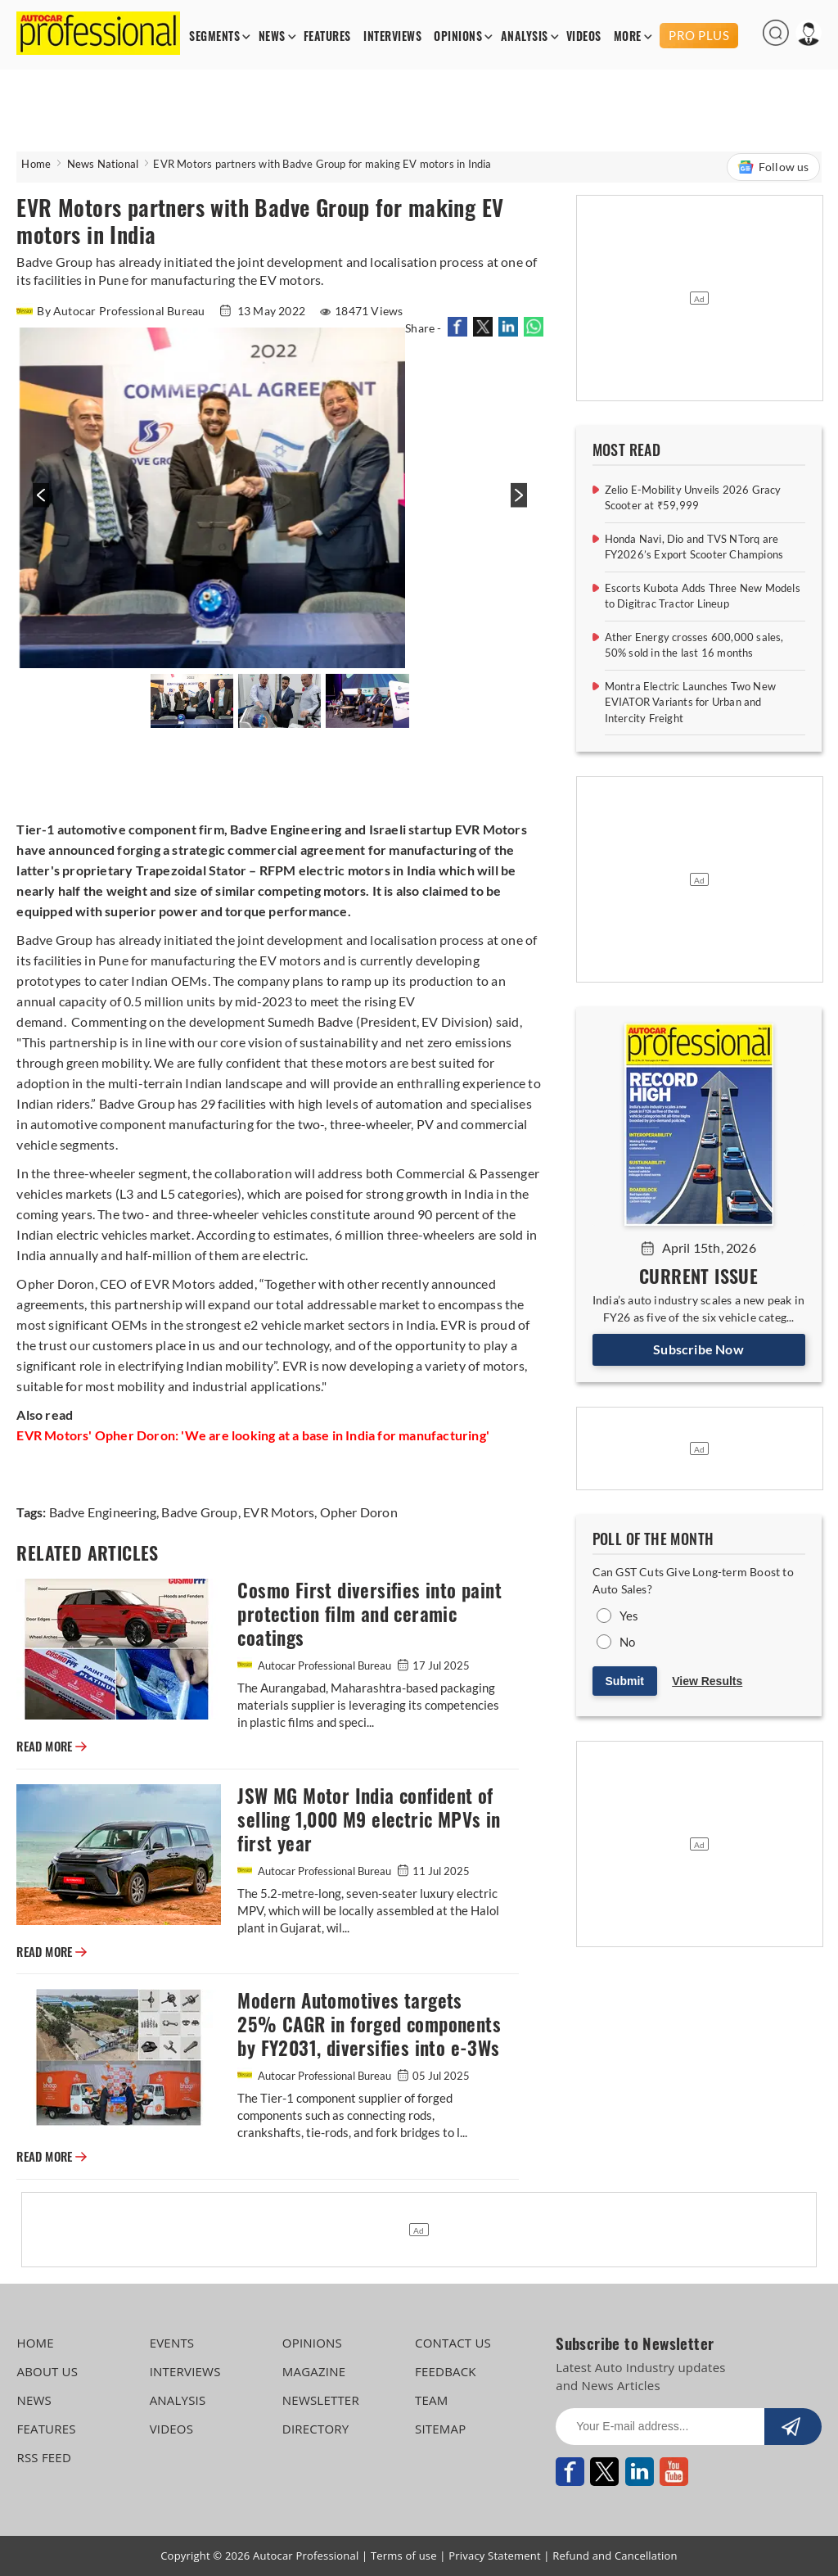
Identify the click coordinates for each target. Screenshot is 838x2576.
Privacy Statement (494, 2555)
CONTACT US (453, 2342)
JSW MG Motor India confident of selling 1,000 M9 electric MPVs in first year (368, 1819)
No (627, 1641)
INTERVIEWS (392, 36)
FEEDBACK (445, 2371)
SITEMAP (440, 2428)
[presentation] (39, 503)
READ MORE (51, 1746)
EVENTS (172, 2342)
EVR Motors (277, 1512)
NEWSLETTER (320, 2400)
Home (36, 163)
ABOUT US (47, 2371)
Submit (625, 1681)
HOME (34, 2342)
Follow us (773, 167)
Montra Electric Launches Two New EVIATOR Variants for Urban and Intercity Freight (690, 702)
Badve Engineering (102, 1512)
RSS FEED (43, 2457)
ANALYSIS (524, 36)
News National (103, 163)
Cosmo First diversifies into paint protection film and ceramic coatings (369, 1614)
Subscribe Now (698, 1349)
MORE (628, 36)
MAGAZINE (313, 2371)
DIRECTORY (315, 2428)
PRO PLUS (699, 35)
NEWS (272, 36)
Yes (629, 1615)
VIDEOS (583, 36)
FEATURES (327, 36)
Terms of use (404, 2555)
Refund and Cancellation (615, 2555)
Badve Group (198, 1512)
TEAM (431, 2400)
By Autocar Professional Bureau (111, 311)
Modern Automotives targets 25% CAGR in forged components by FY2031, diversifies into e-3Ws (369, 2024)
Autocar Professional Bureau (315, 1665)
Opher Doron (357, 1512)
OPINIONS (458, 36)
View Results (707, 1681)
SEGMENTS (214, 36)
